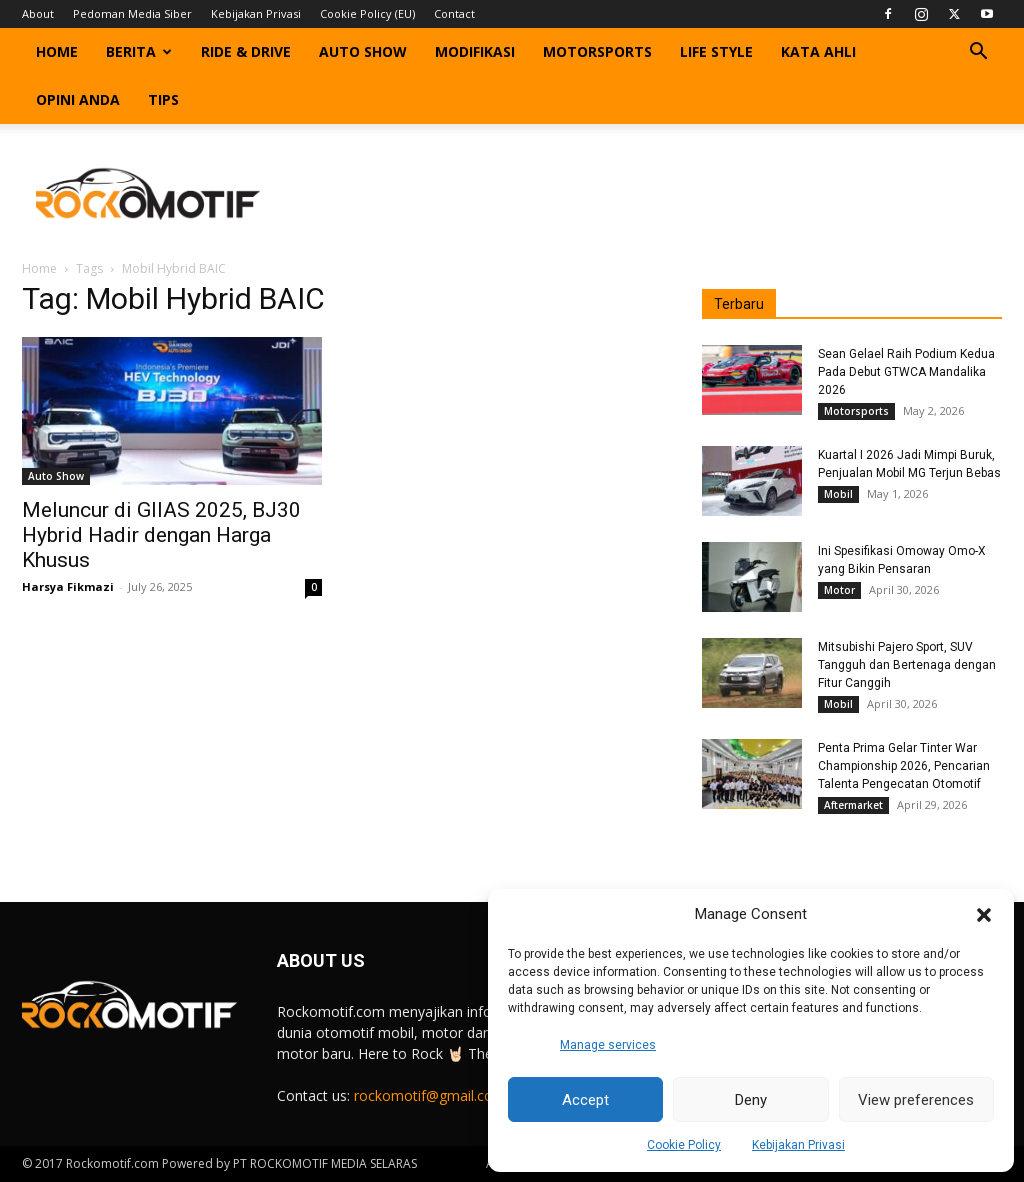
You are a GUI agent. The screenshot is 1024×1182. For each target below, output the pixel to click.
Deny (751, 1100)
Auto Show (363, 51)
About (38, 13)
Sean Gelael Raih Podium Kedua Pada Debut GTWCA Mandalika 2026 (906, 372)
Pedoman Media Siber (132, 13)
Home (57, 51)
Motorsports (597, 51)
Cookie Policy (684, 1145)
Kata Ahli (818, 51)
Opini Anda (78, 99)
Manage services (608, 1045)
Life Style (716, 51)
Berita (139, 51)
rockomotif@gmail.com (430, 1095)
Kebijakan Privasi (798, 1145)
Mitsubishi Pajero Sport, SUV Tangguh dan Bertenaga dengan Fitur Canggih (907, 665)
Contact (454, 13)
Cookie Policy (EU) (367, 13)
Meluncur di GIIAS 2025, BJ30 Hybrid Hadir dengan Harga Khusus (161, 535)
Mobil (838, 494)
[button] (984, 915)
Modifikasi (475, 51)
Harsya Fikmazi (68, 586)
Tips (163, 99)
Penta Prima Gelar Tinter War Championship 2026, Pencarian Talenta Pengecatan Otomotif (904, 766)
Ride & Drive (246, 51)
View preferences (916, 1100)
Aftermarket (853, 805)
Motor (839, 590)
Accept (585, 1100)
